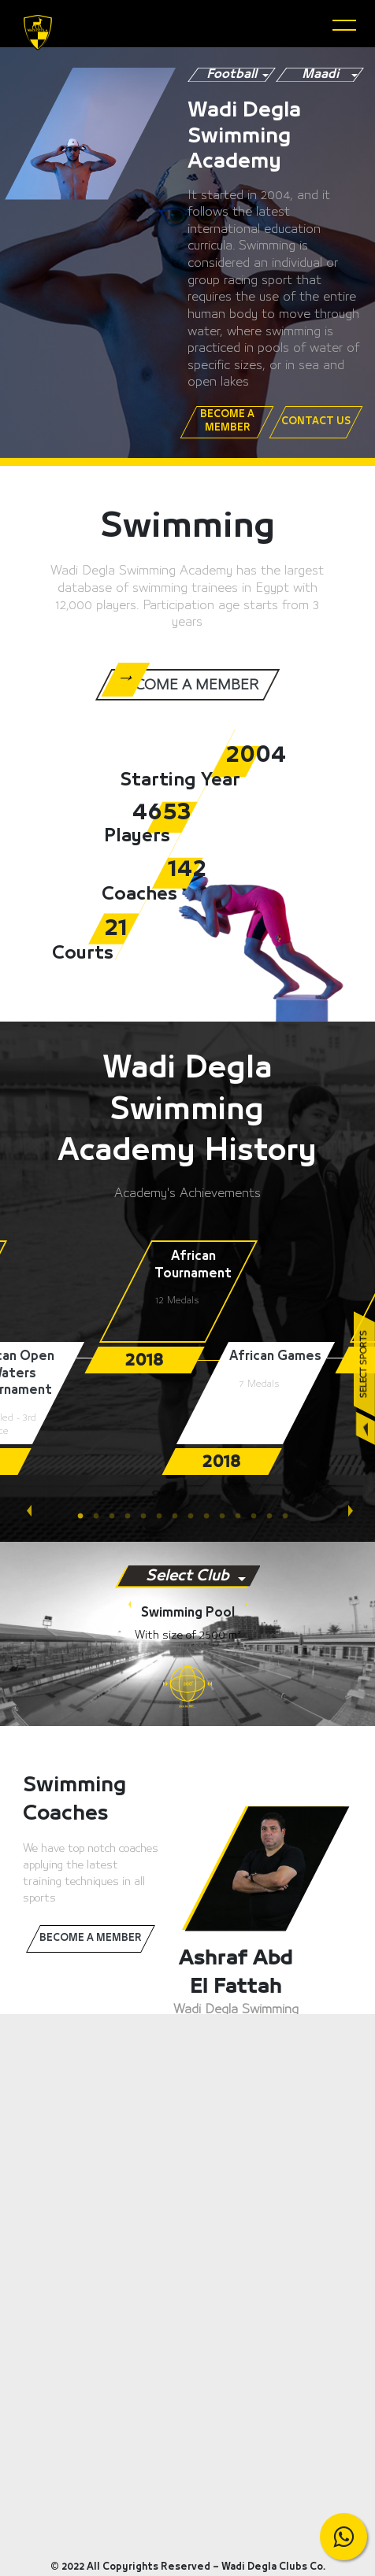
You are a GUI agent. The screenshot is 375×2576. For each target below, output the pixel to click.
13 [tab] (274, 1517)
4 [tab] (132, 1517)
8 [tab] (195, 1517)
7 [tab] (180, 1517)
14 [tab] (290, 1517)
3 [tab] (116, 1517)
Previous (27, 1505)
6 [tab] (164, 1517)
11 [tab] (243, 1517)
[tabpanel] (188, 1306)
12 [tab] (258, 1517)
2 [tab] (101, 1517)
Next (348, 1505)
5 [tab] (148, 1517)
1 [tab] (85, 1517)
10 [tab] (227, 1517)
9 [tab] (211, 1517)
